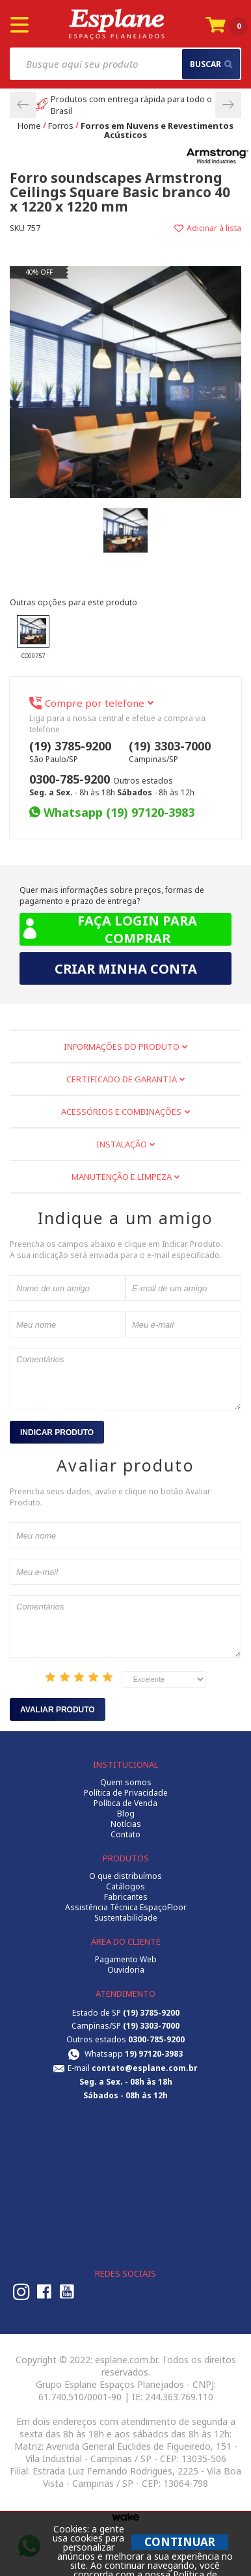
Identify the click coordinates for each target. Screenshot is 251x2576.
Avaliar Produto (57, 1709)
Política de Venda (125, 1803)
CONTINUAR (179, 2541)
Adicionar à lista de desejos (183, 228)
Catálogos (125, 1887)
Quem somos (126, 1782)
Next (228, 105)
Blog (126, 1814)
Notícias (126, 1824)
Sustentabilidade (125, 1918)
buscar (211, 64)
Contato (125, 1834)
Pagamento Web (126, 1959)
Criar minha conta (126, 969)
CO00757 (33, 637)
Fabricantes (126, 1897)
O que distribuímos (125, 1876)
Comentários (125, 1379)
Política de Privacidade (126, 1793)
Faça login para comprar (108, 929)
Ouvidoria (125, 1970)
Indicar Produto (57, 1432)
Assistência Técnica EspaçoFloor (126, 1907)
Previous (23, 105)
